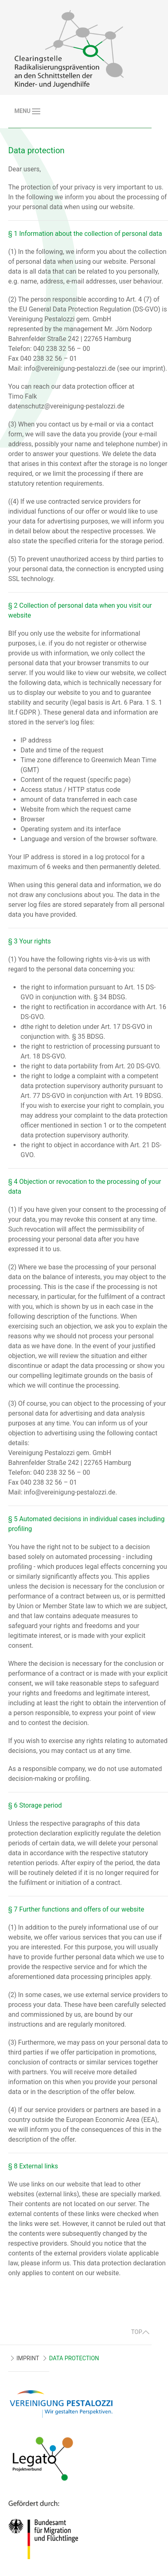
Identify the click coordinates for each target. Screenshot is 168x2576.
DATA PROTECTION (74, 2358)
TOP (140, 2331)
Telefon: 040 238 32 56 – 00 (49, 349)
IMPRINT (27, 2358)
